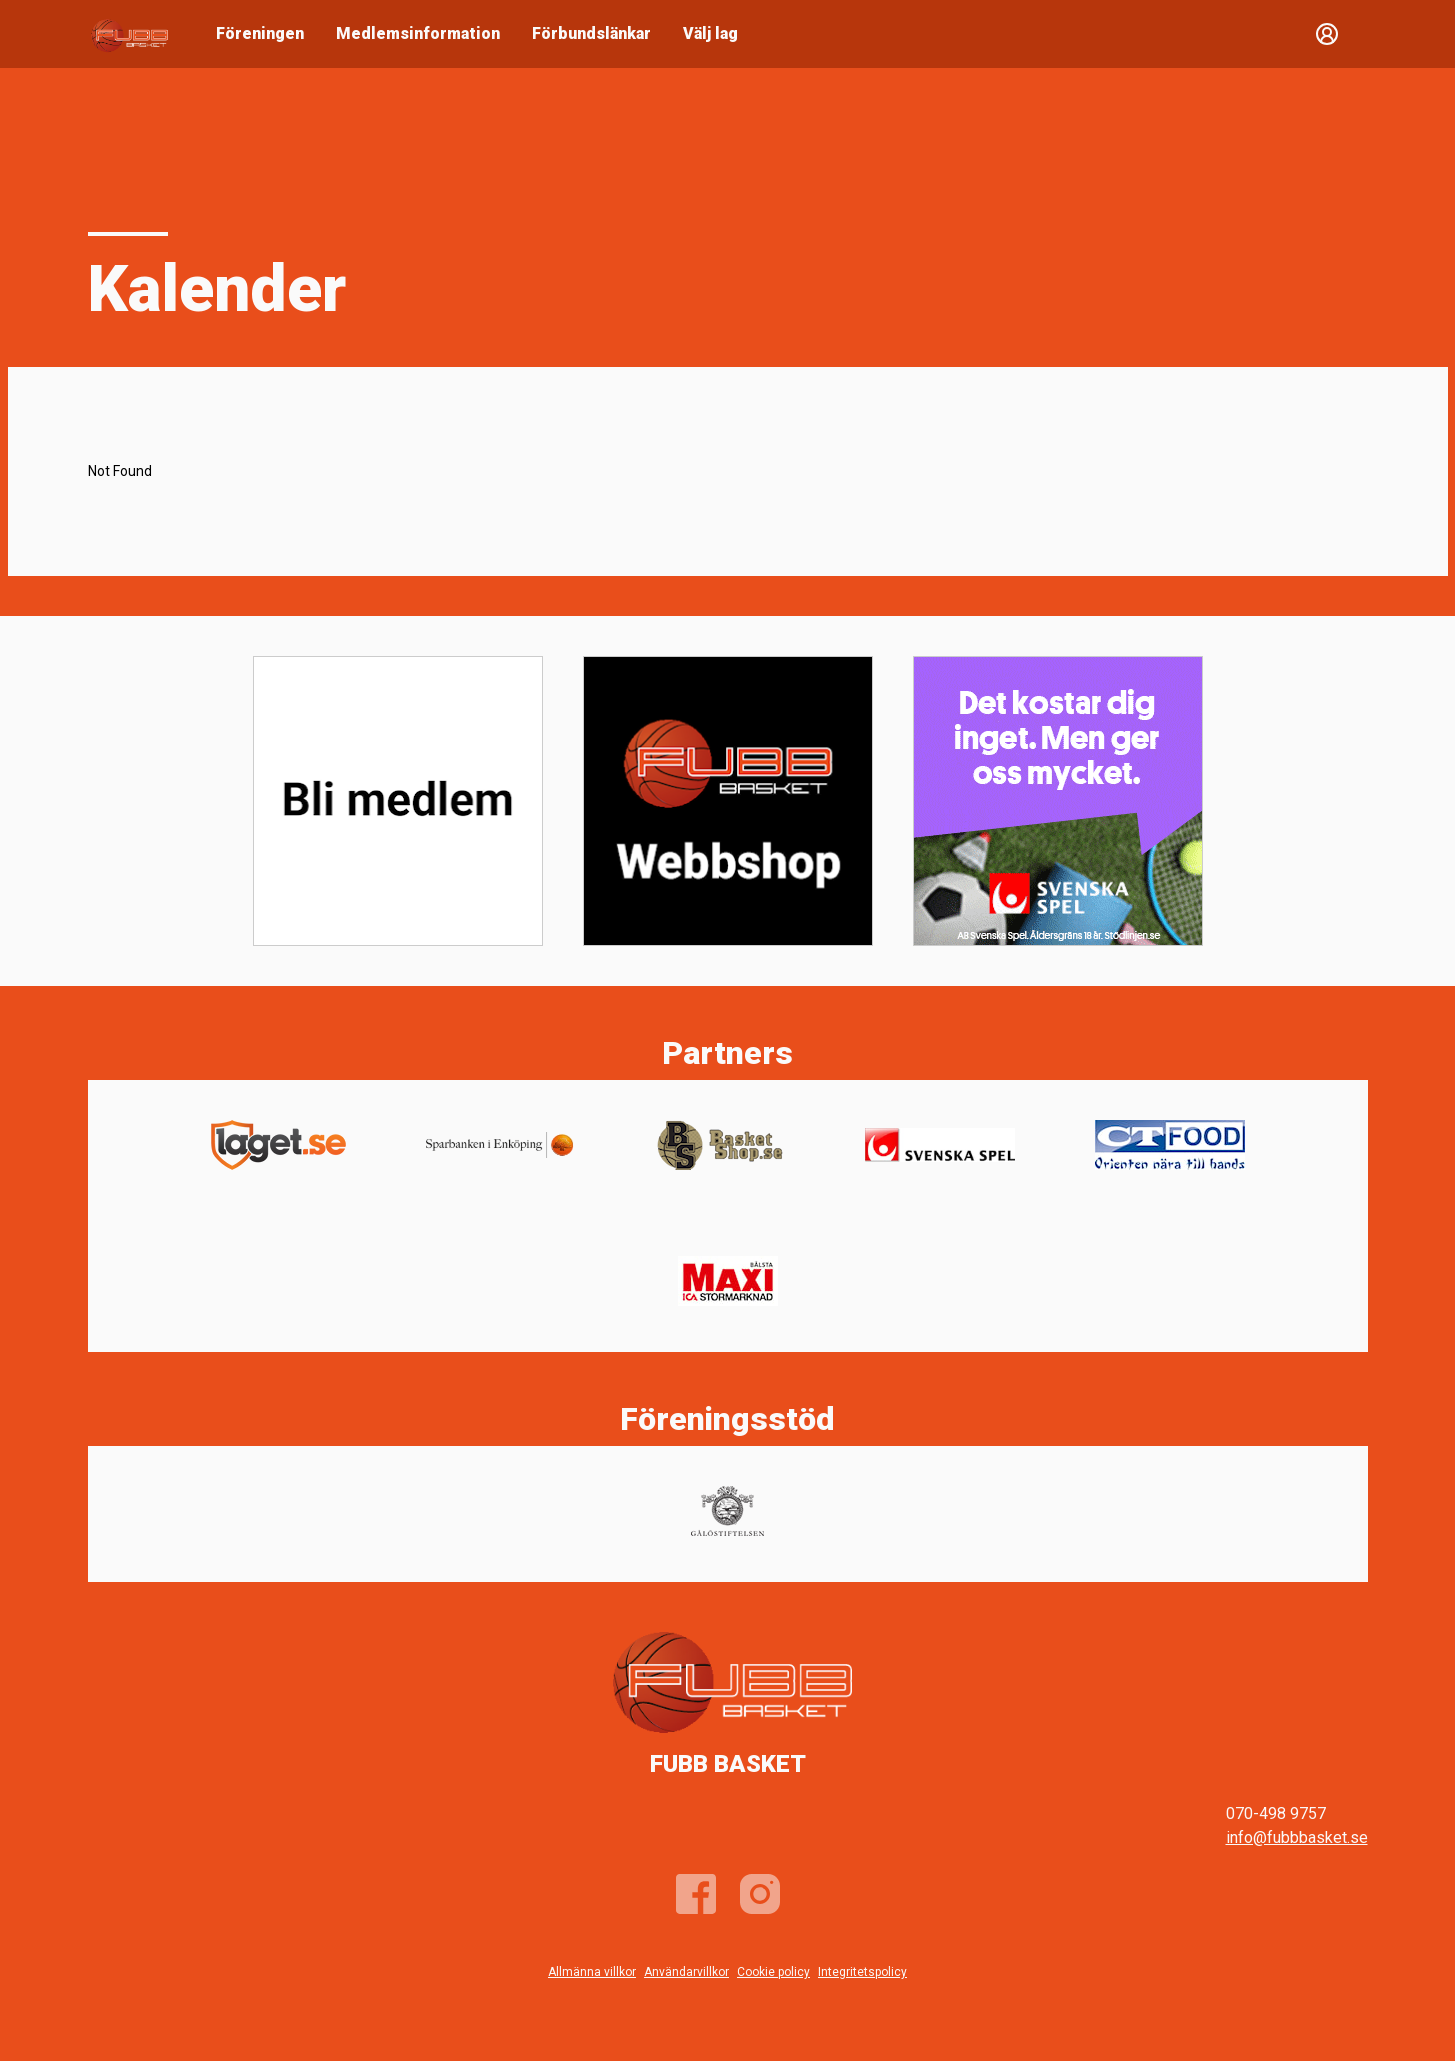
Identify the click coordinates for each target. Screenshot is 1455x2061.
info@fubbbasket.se (1297, 1837)
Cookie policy (773, 1972)
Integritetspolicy (862, 1972)
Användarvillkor (686, 1972)
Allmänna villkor (592, 1972)
